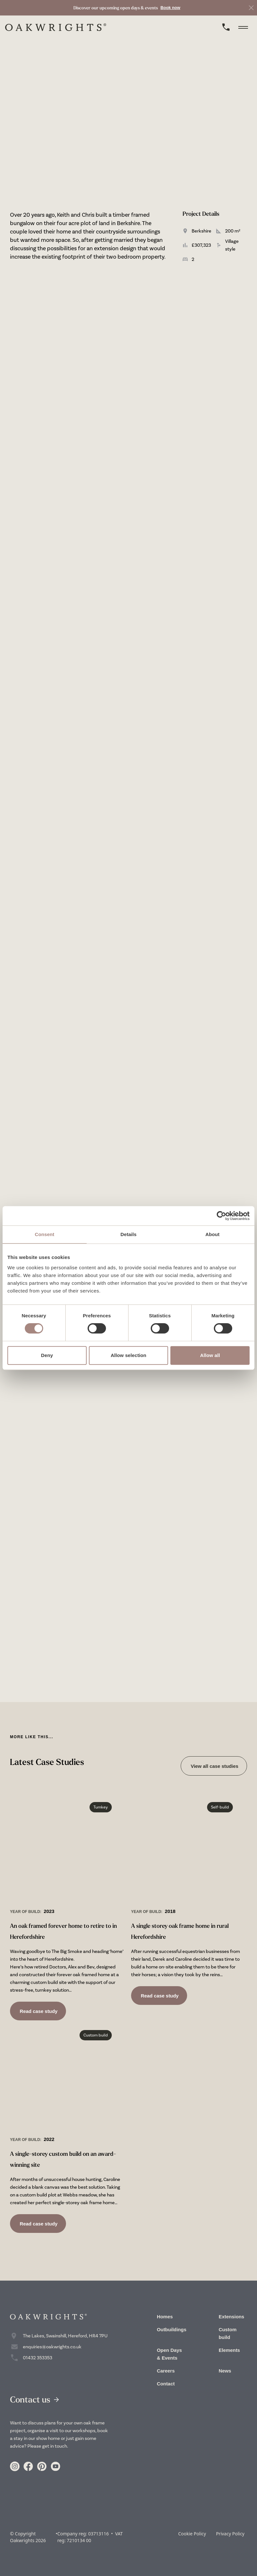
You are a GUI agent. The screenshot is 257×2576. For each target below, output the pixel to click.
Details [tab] (128, 1234)
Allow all (210, 1355)
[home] (55, 27)
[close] (251, 7)
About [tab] (212, 1234)
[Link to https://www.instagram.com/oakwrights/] (15, 2467)
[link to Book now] (127, 7)
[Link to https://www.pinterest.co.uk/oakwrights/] (42, 2467)
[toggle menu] (245, 27)
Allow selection (129, 1355)
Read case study (38, 2010)
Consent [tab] (44, 1234)
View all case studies (213, 1765)
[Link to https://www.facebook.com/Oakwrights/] (28, 2467)
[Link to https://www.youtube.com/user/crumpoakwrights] (55, 2467)
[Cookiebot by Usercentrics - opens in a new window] (221, 1216)
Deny (47, 1355)
